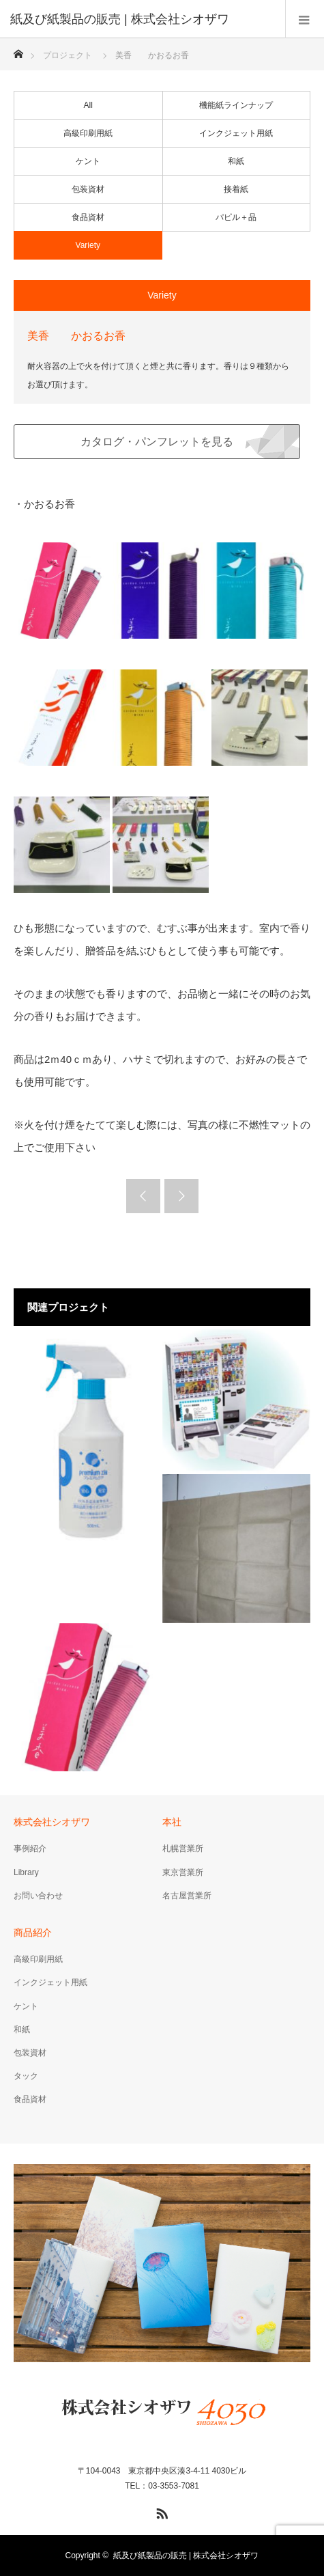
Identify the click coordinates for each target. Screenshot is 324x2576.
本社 (171, 1821)
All (88, 105)
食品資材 (88, 217)
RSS (160, 2511)
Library (26, 1872)
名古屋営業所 (186, 1895)
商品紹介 (33, 1932)
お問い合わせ (38, 1895)
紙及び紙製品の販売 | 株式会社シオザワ (186, 2555)
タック (26, 2076)
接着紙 (236, 189)
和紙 (236, 161)
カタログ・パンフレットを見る (156, 441)
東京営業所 (182, 1872)
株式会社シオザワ (52, 1821)
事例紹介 (30, 1848)
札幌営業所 (182, 1848)
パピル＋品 (236, 217)
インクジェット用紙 (236, 133)
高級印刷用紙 (88, 133)
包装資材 (88, 189)
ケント (88, 161)
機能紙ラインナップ (236, 105)
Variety (88, 245)
